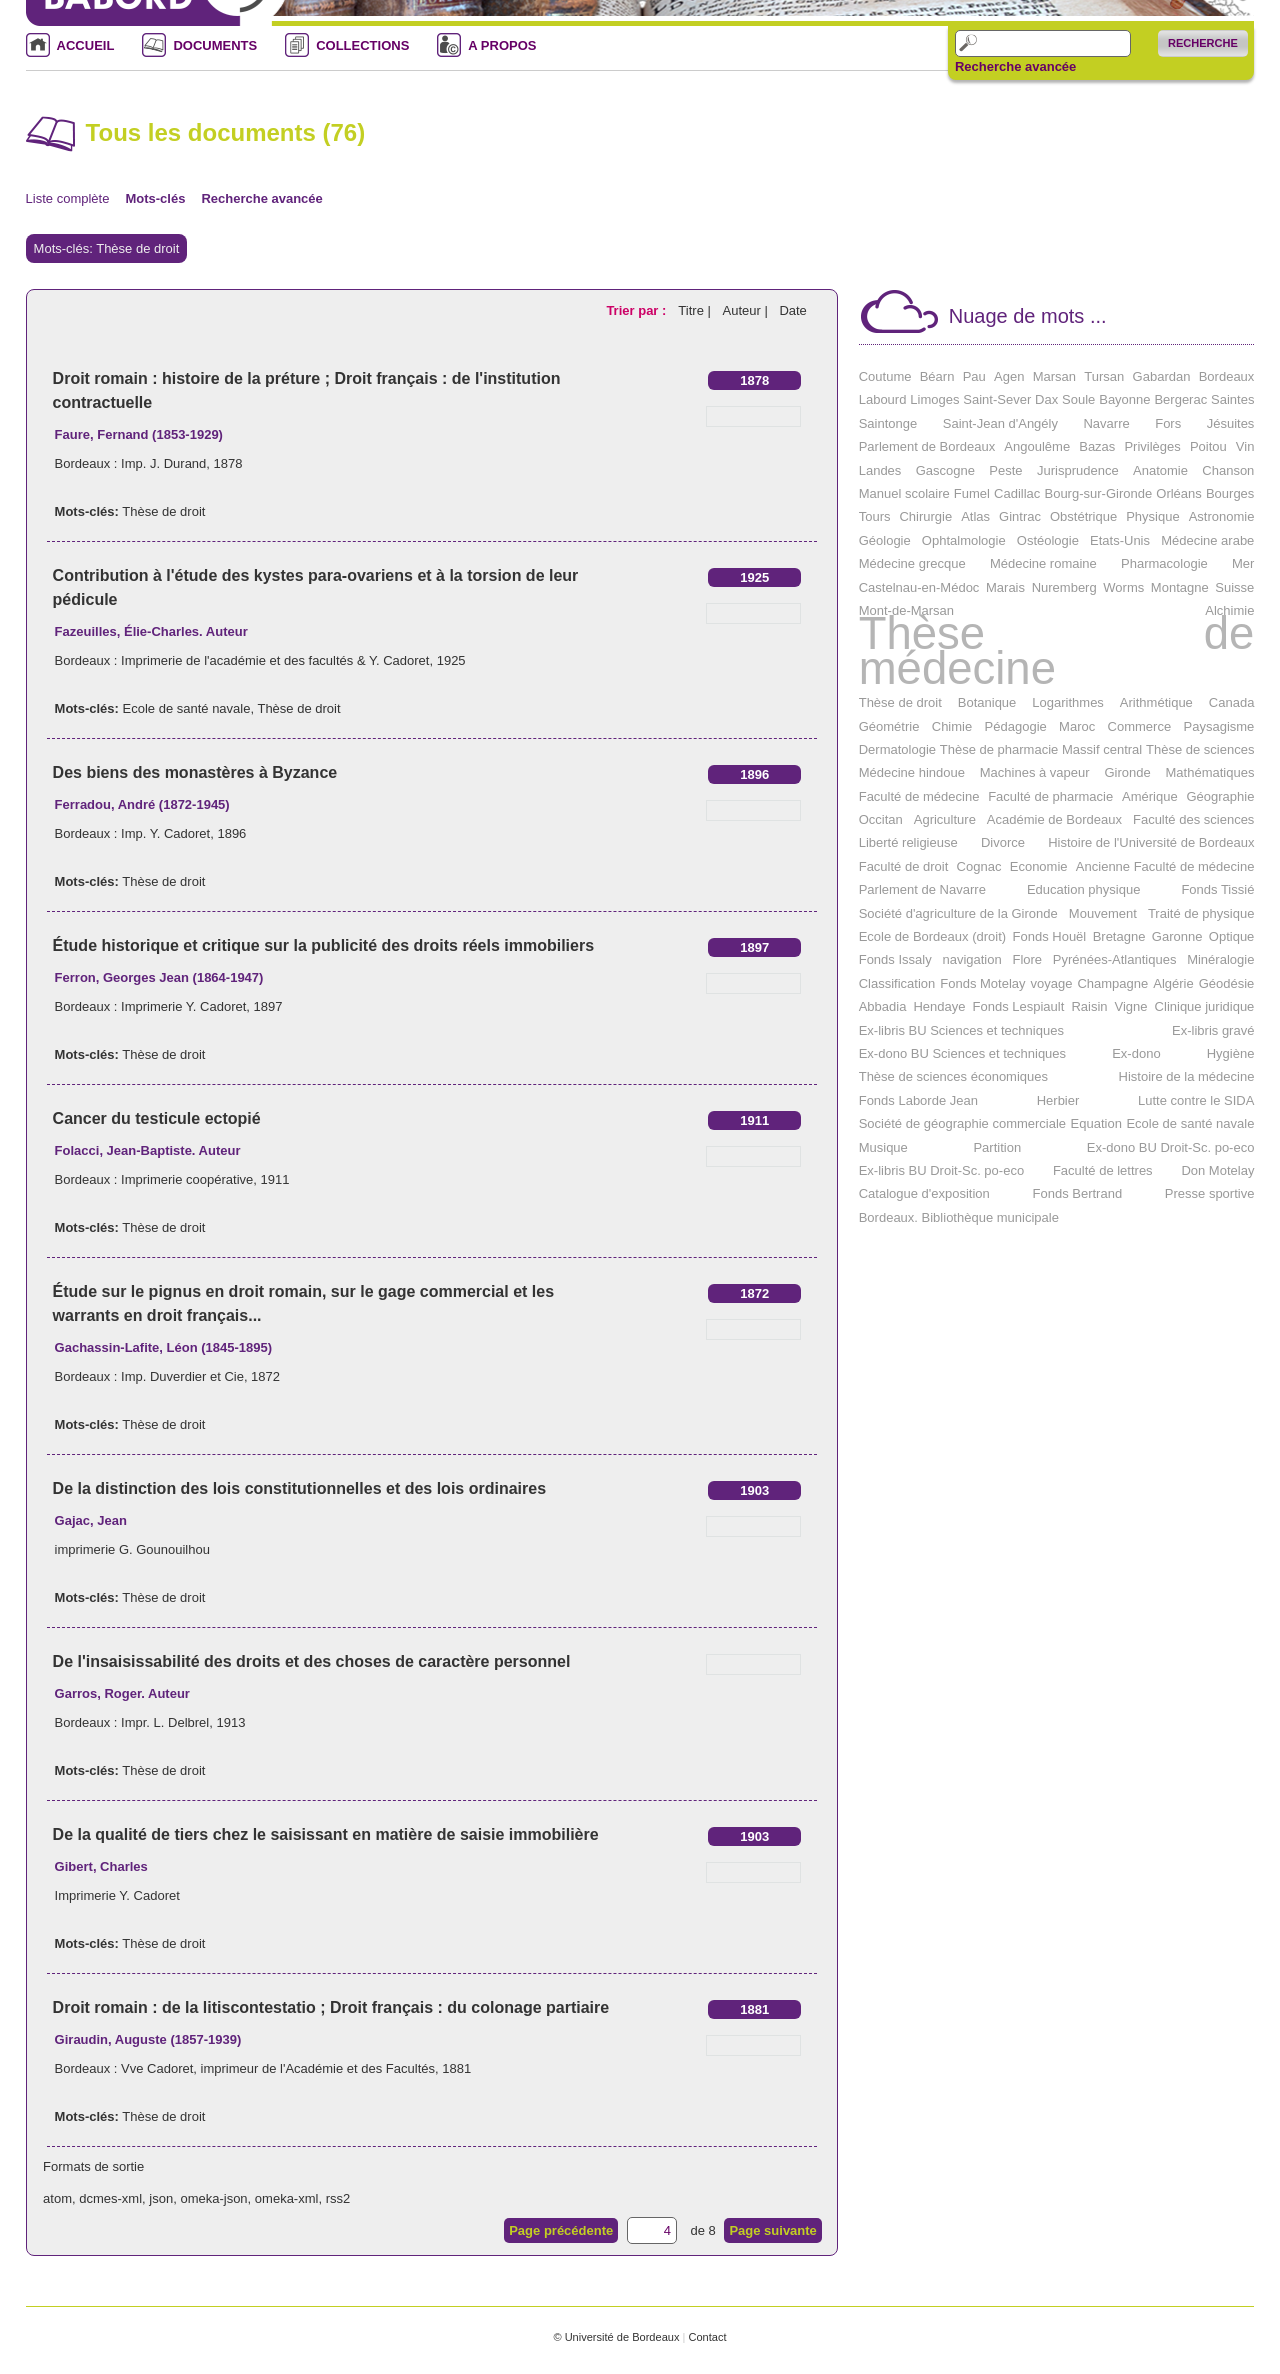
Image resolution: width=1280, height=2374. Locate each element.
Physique (1152, 516)
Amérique (1150, 796)
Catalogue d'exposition (924, 1193)
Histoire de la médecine (1187, 1076)
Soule (1078, 399)
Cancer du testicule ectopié (157, 1118)
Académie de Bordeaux (1054, 819)
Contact (707, 2337)
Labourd (883, 399)
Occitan (881, 819)
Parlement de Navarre (922, 889)
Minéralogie (1220, 959)
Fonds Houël (1050, 936)
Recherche (1203, 43)
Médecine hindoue (912, 772)
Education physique (1083, 889)
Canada (1232, 702)
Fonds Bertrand (1078, 1193)
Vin (1245, 446)
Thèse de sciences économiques (953, 1076)
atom (57, 2198)
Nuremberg (1064, 587)
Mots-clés (155, 198)
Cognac (979, 866)
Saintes (1232, 399)
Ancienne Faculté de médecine (1165, 866)
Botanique (987, 702)
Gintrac (1020, 516)
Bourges (1230, 493)
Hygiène (1231, 1053)
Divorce (1003, 842)
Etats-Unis (1120, 540)
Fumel (972, 493)
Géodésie (1227, 983)
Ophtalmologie (964, 540)
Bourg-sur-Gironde (1098, 493)
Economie (1039, 866)
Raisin (1089, 1006)
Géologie (885, 540)
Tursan (1104, 376)
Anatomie (1160, 470)
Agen (1009, 376)
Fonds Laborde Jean (918, 1100)
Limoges (934, 399)
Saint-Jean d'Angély (1000, 423)
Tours (875, 516)
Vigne (1131, 1006)
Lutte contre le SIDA (1196, 1100)
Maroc (1077, 726)
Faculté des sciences (1193, 819)
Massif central (1102, 749)
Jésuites (1231, 423)
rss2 (338, 2198)
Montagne (1180, 587)
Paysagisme (1219, 726)
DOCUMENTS (215, 45)
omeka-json (213, 2198)
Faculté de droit (904, 866)
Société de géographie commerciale (962, 1123)
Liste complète (68, 198)
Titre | (696, 310)
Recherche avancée (1015, 67)
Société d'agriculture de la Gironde (958, 913)
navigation (971, 959)
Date (792, 310)
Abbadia (883, 1006)
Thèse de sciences (1200, 749)
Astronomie (1222, 516)
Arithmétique (1156, 702)
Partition (997, 1147)
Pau (974, 376)
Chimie (952, 726)
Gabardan (1162, 376)
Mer (1243, 563)
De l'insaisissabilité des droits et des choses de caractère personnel (312, 1661)
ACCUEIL (86, 45)
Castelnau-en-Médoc (919, 587)
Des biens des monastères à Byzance (195, 772)
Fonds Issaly (895, 959)
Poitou (1208, 446)
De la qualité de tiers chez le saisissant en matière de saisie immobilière (326, 1834)
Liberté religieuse (908, 842)
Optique (1232, 936)
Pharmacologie (1164, 563)
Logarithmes (1068, 702)
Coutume (885, 376)
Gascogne (945, 470)
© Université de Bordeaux (616, 2337)
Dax (1046, 399)
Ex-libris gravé (1213, 1030)
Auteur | (746, 310)
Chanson (1228, 470)
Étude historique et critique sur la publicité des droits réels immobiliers (323, 945)
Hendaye (939, 1006)
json (161, 2198)
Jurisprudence (1078, 470)
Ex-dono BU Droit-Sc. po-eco (1171, 1147)
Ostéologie (1048, 540)
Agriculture (945, 819)
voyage (1052, 983)
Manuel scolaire (904, 493)
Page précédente (561, 2230)
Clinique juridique (1205, 1006)
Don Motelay (1217, 1170)
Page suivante (772, 2230)
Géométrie (889, 726)
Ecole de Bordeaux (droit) (932, 936)
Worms (1123, 587)
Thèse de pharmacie (999, 749)
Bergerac (1180, 399)
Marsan (1054, 376)
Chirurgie (925, 516)
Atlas (975, 516)
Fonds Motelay (982, 983)
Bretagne (1119, 936)
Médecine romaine (1043, 563)
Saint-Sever (997, 399)
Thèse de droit (163, 511)
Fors (1168, 423)
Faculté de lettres (1103, 1170)
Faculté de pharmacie (1050, 796)
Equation (1096, 1123)
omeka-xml (287, 2198)
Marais (1005, 587)
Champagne (1112, 983)
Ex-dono (1136, 1053)
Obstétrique (1083, 516)
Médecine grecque (912, 563)
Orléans (1179, 493)
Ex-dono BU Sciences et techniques (962, 1053)
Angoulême (1037, 446)
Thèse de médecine (1057, 650)
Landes (880, 470)
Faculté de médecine (919, 796)
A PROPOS (502, 45)
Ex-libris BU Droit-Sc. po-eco (941, 1170)
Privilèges (1152, 446)
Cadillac (1017, 493)
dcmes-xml (110, 2198)
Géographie (1220, 796)
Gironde (1127, 772)
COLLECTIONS (362, 45)
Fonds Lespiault (1019, 1006)
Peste (1005, 470)
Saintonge (888, 423)
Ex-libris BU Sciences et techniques (961, 1030)
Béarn (937, 376)
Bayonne (1124, 399)
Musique (883, 1147)
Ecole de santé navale (187, 708)
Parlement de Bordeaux (927, 446)
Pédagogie (1016, 726)
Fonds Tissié (1217, 889)
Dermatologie (897, 749)
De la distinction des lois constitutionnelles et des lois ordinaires (299, 1488)
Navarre (1106, 423)
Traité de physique (1201, 913)
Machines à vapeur (1035, 772)
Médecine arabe (1207, 540)
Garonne (1177, 936)
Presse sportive (1210, 1193)
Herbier (1058, 1100)
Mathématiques (1210, 772)
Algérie (1173, 983)
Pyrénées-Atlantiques (1115, 959)
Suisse (1234, 587)
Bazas (1097, 446)
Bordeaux (1227, 376)
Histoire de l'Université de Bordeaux (1151, 842)
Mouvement (1103, 913)
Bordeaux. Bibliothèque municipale (959, 1217)
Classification (897, 983)
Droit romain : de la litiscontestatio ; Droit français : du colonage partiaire (331, 2007)
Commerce (1140, 726)
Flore (1027, 959)
